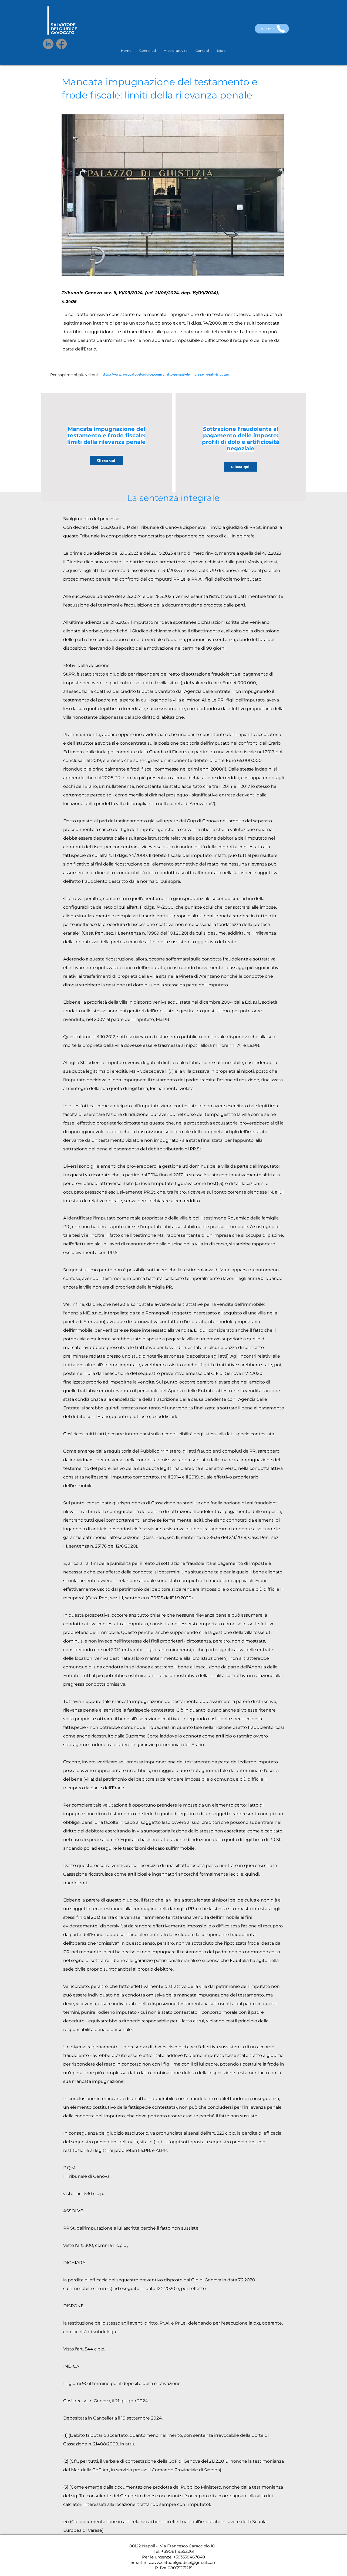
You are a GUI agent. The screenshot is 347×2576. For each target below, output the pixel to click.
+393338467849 (189, 2557)
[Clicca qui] (106, 460)
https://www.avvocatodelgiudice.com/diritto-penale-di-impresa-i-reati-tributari (164, 374)
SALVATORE (63, 24)
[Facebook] (61, 44)
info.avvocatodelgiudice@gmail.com (180, 2562)
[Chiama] (272, 28)
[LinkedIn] (48, 44)
